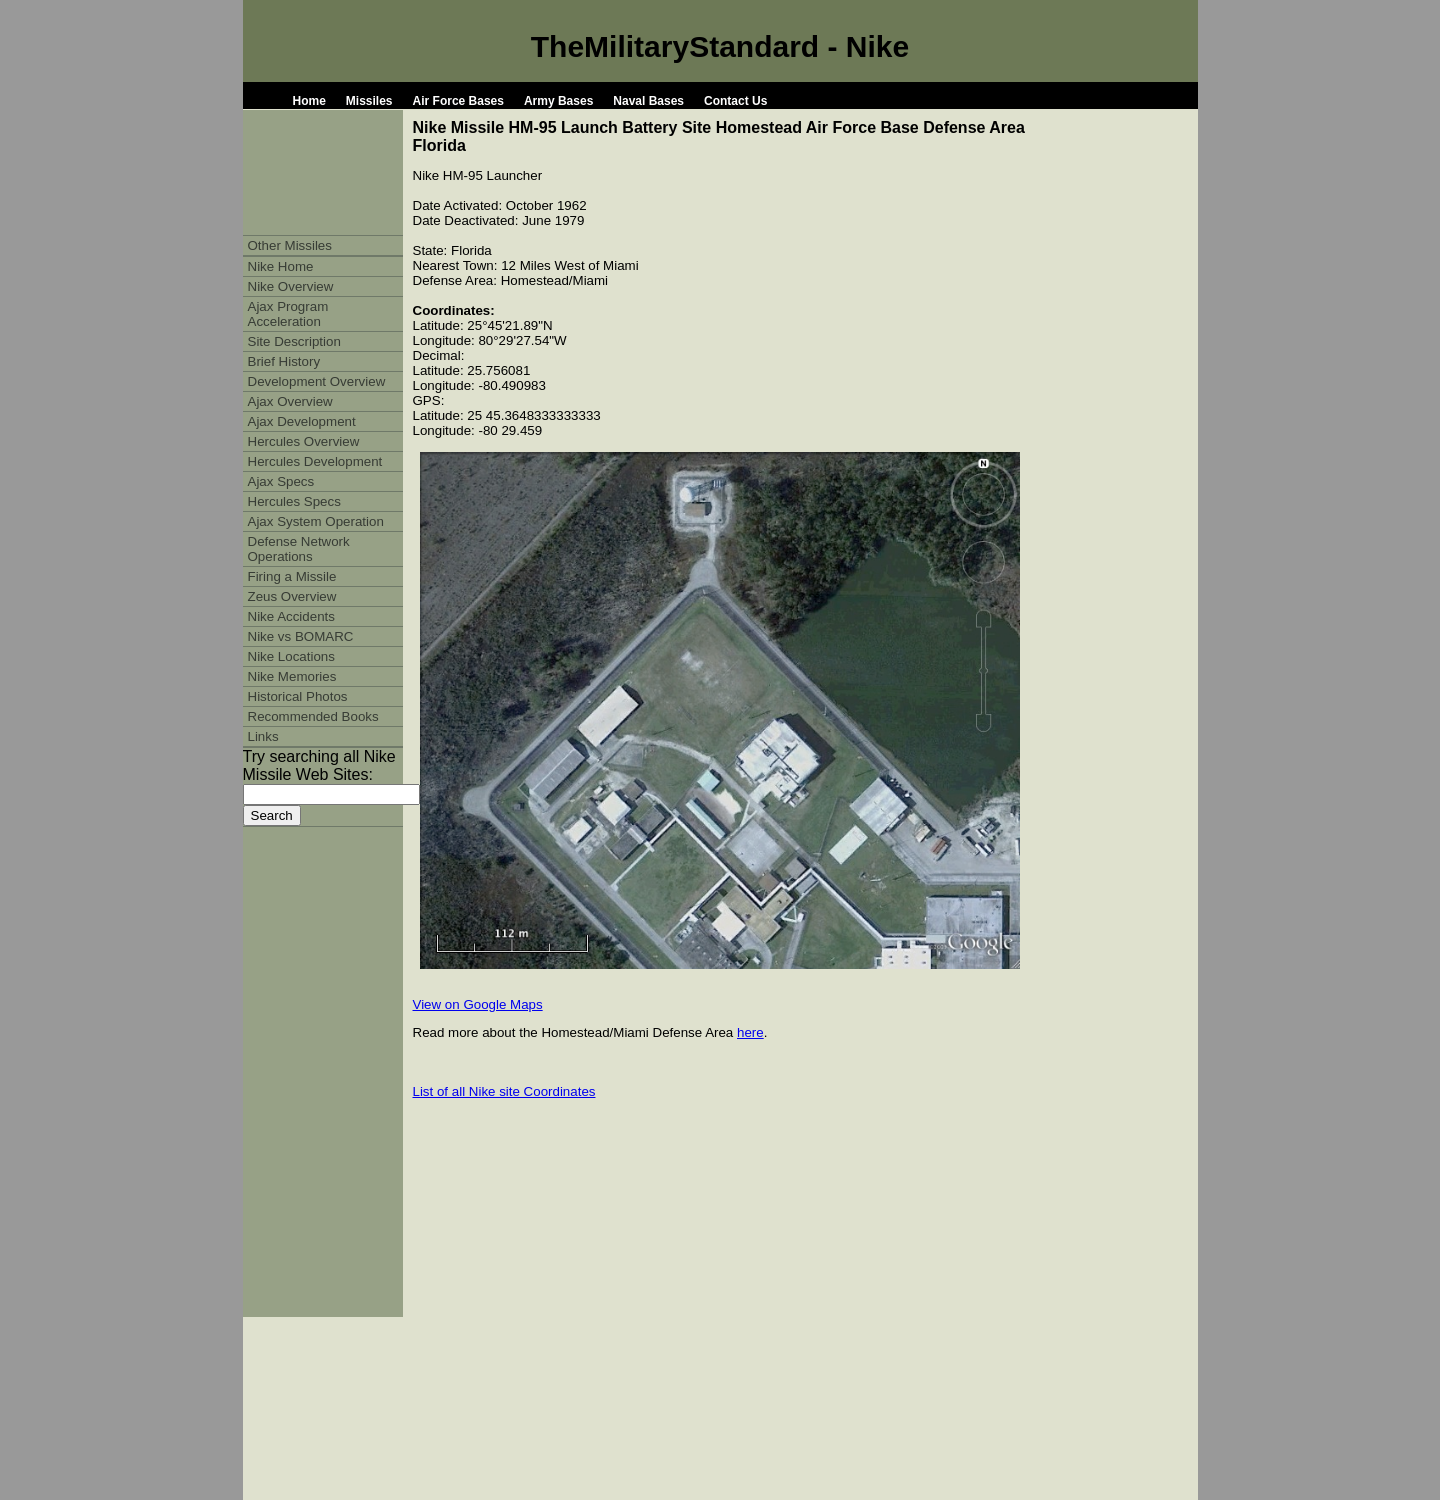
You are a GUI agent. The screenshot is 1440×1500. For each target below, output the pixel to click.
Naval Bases (648, 101)
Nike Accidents (291, 616)
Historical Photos (298, 696)
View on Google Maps (478, 1004)
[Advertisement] (870, 270)
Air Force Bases (458, 101)
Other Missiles (290, 245)
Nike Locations (291, 656)
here (750, 1032)
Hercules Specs (294, 501)
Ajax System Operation (316, 521)
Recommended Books (313, 716)
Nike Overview (291, 286)
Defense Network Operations (299, 549)
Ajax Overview (290, 401)
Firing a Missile (292, 576)
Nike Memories (292, 676)
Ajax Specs (281, 481)
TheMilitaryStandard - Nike (720, 46)
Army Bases (558, 101)
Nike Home (281, 266)
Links (263, 736)
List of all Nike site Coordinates (504, 1091)
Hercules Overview (304, 441)
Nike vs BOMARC (301, 636)
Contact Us (735, 101)
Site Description (294, 341)
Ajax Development (302, 421)
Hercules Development (315, 461)
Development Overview (317, 381)
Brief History (284, 361)
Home (309, 101)
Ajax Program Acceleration (288, 314)
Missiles (369, 101)
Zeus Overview (292, 596)
